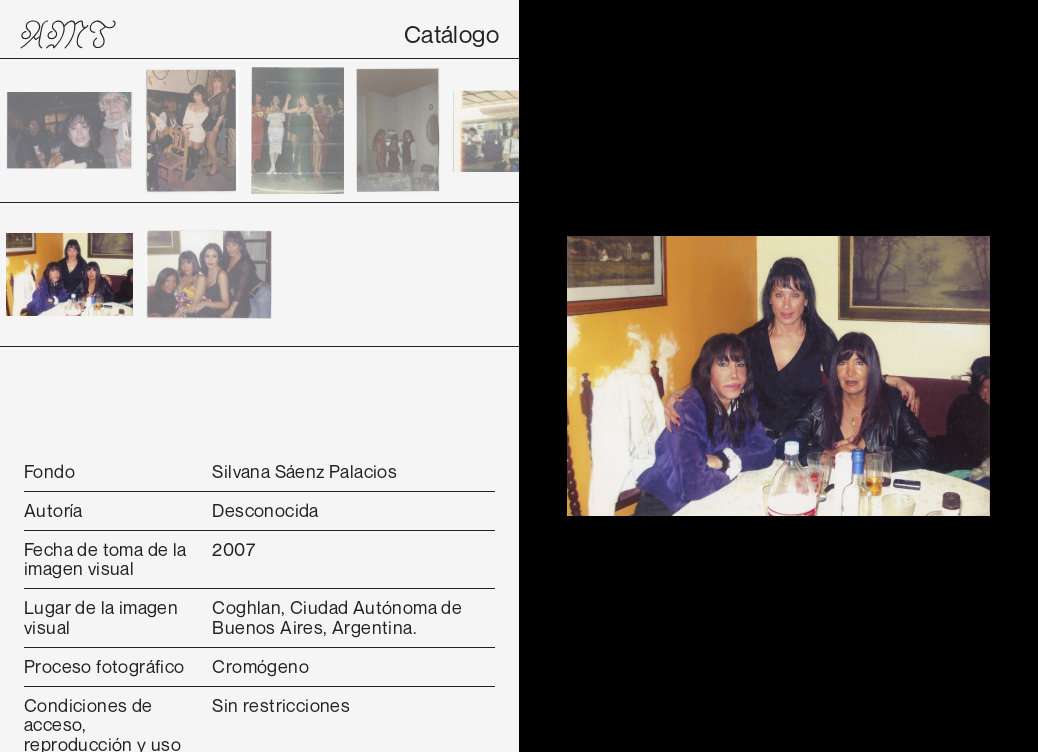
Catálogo (451, 34)
